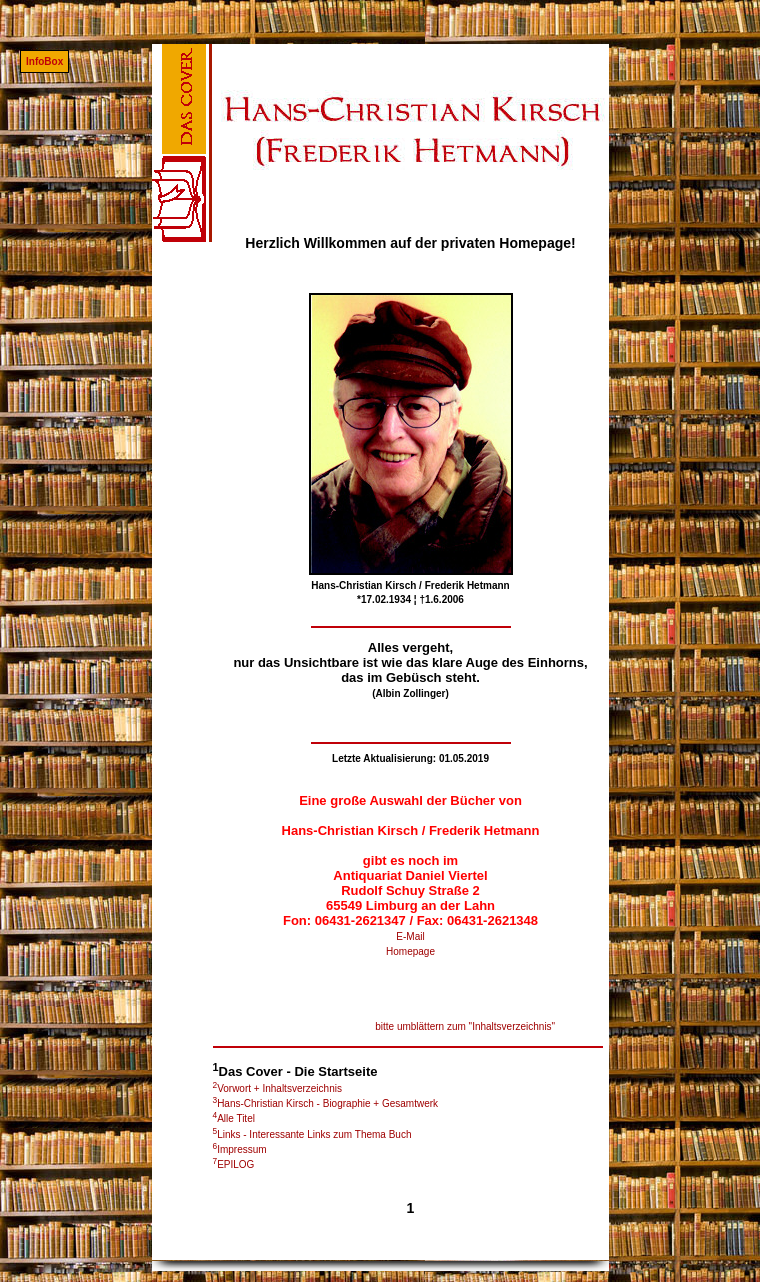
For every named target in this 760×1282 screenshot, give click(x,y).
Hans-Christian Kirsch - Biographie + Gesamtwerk (326, 1103)
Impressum (240, 1149)
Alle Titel (234, 1118)
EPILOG (234, 1164)
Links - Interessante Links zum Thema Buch (312, 1134)
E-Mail (410, 936)
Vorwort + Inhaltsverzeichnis (277, 1088)
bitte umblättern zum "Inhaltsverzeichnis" (465, 1026)
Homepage (410, 951)
